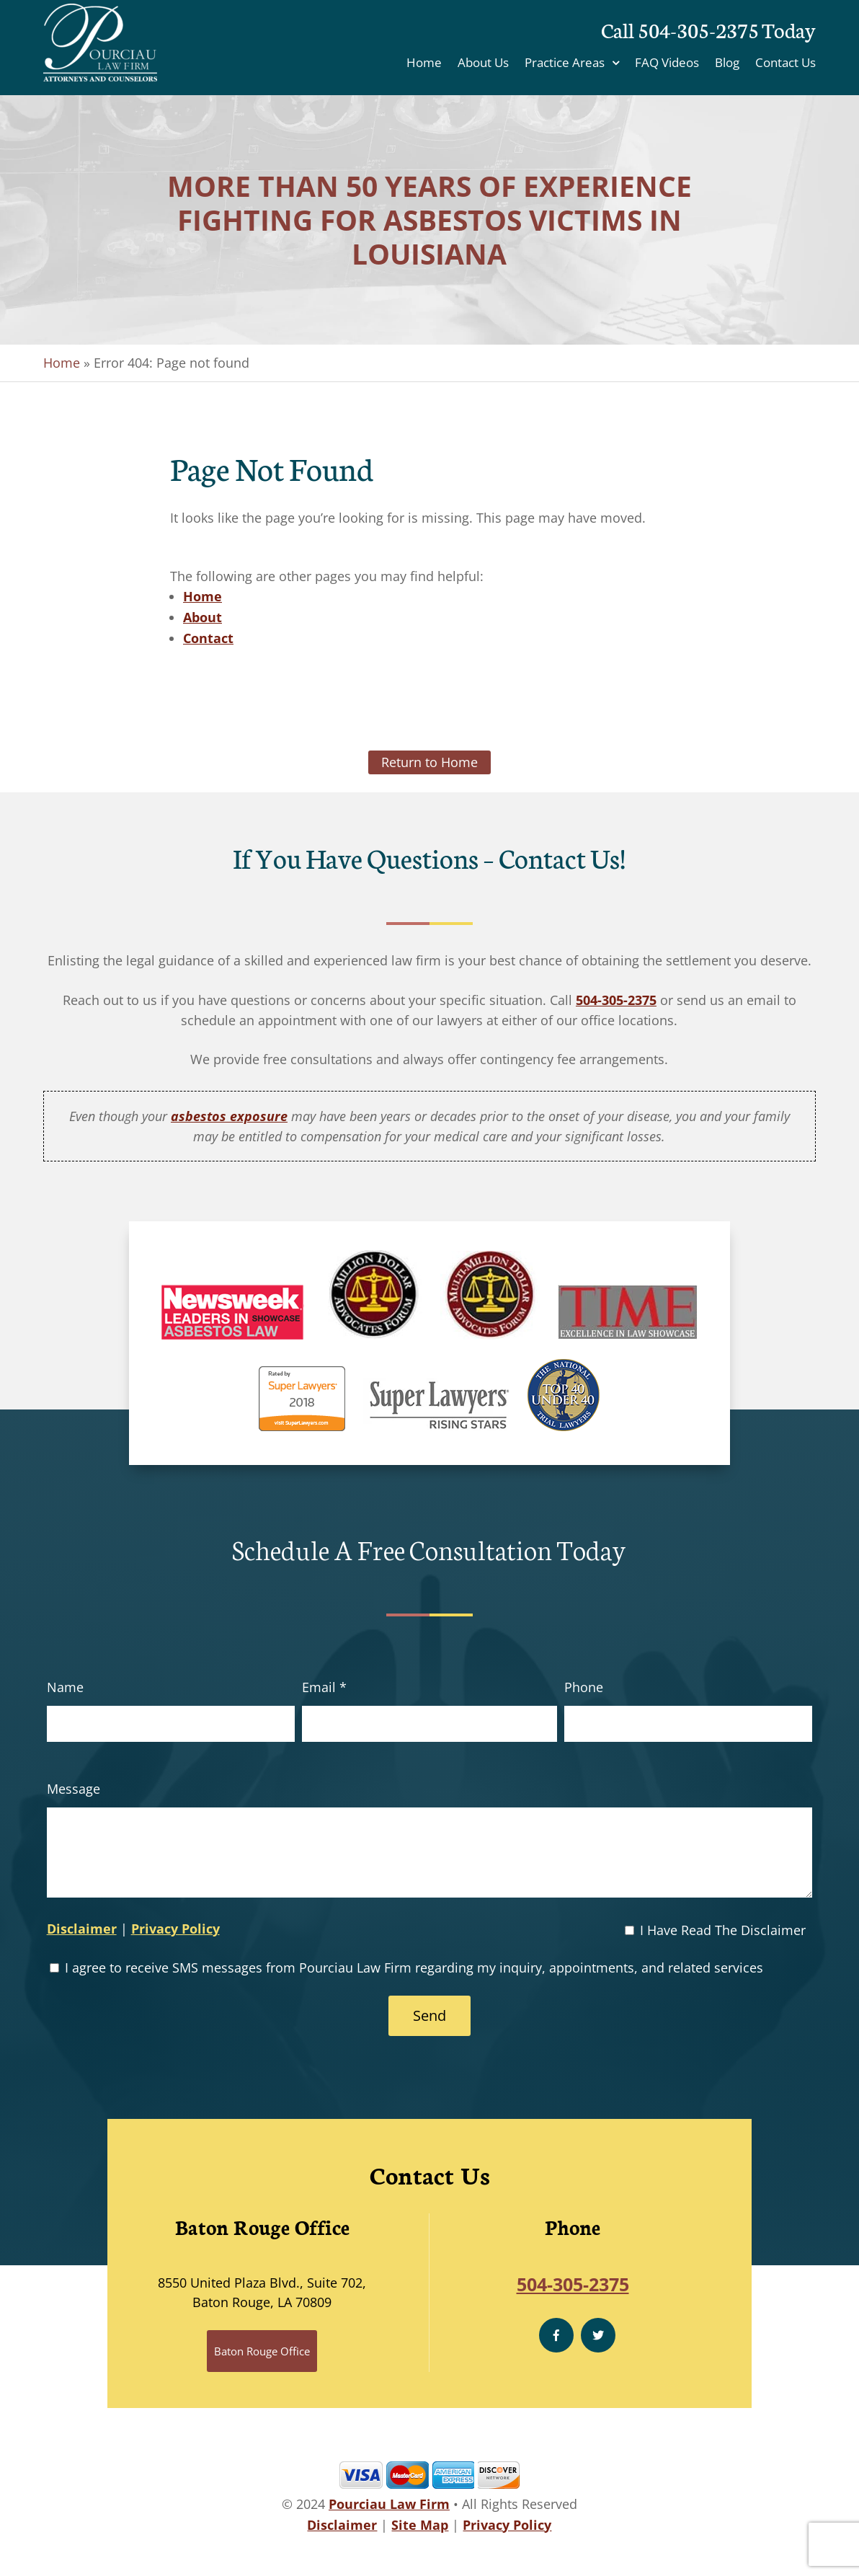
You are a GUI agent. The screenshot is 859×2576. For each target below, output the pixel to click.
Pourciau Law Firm (389, 2504)
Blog (727, 64)
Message (73, 1788)
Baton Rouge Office (262, 2351)
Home (424, 64)
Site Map (419, 2524)
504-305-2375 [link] (616, 1000)
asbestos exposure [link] (229, 1116)
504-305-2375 (698, 29)
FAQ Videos (667, 64)
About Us (483, 64)
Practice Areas (565, 64)
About (202, 617)
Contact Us (785, 64)
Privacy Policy (175, 1928)
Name (65, 1687)
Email (324, 1687)
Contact (208, 638)
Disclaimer (82, 1928)
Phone (583, 1687)
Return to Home (429, 762)
